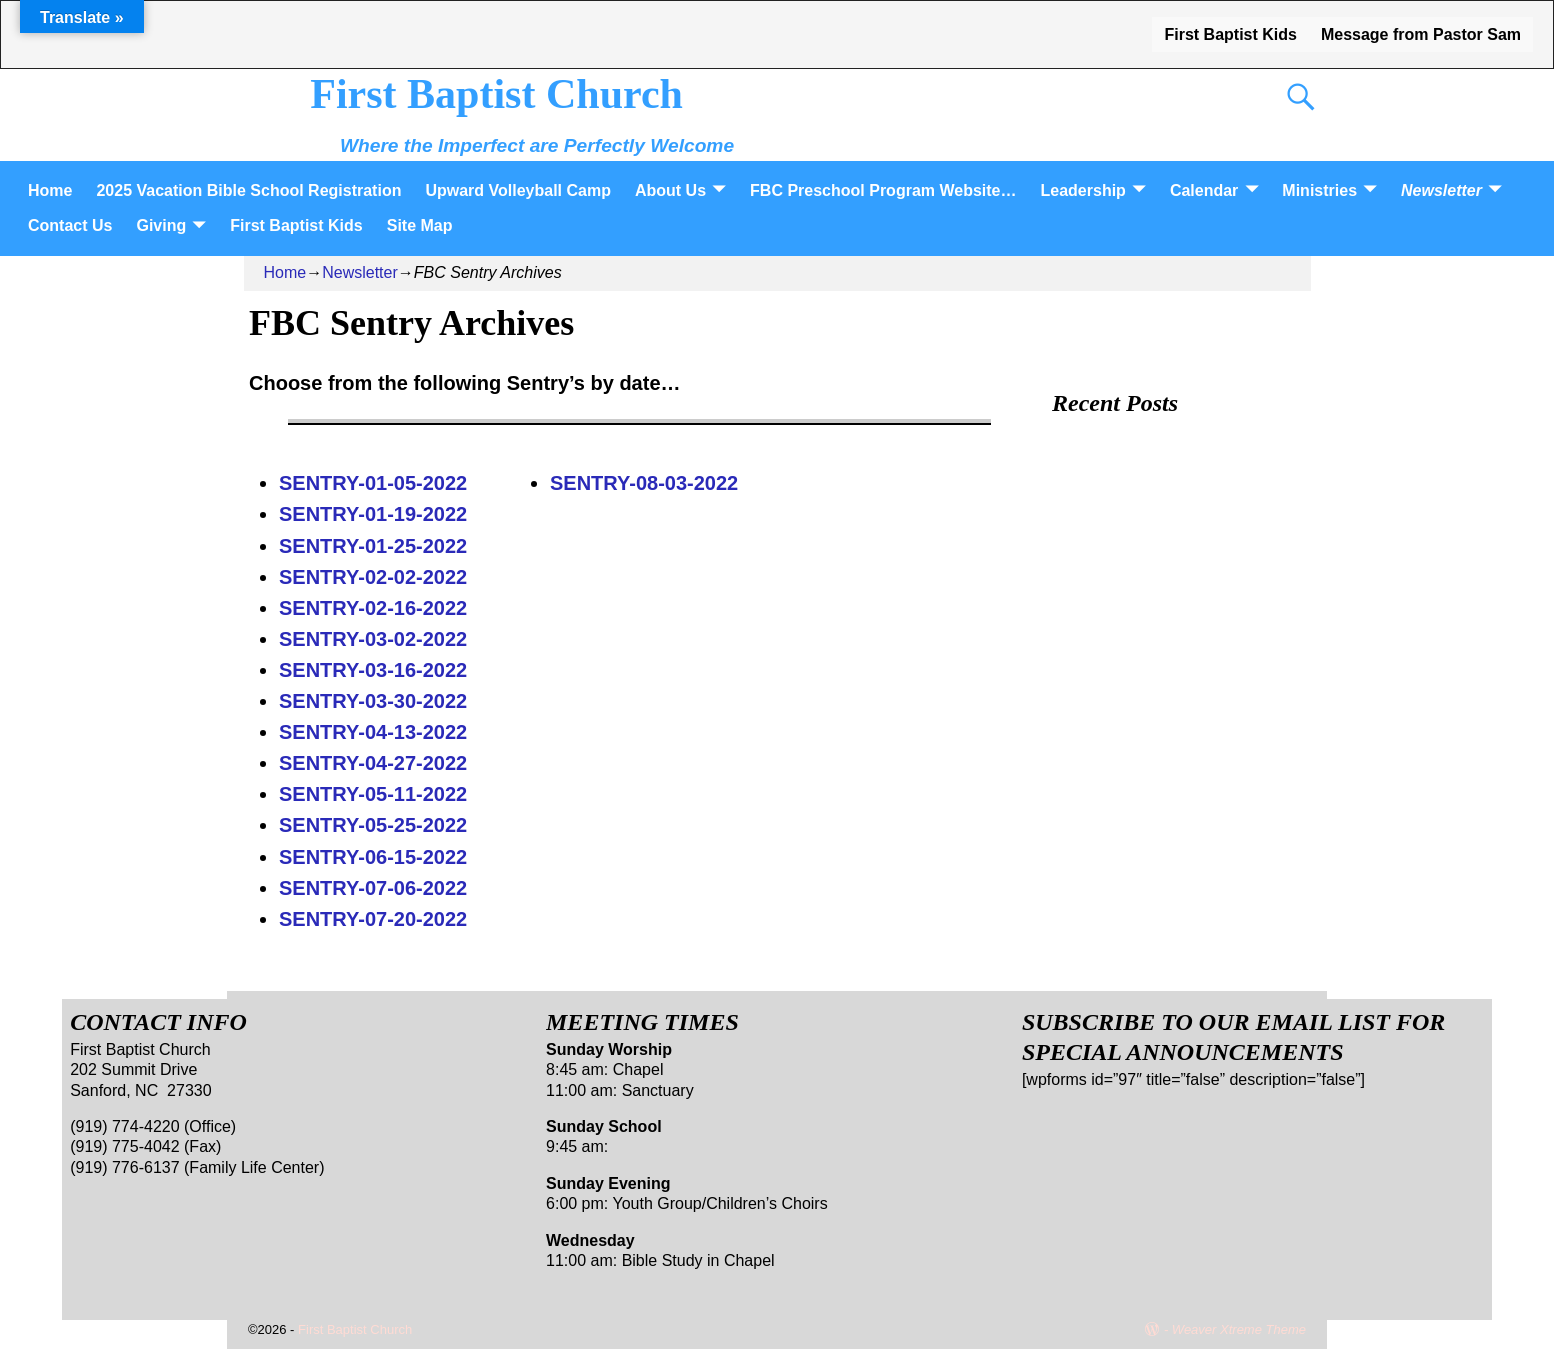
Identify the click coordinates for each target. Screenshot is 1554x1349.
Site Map (420, 225)
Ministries (1319, 190)
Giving (161, 225)
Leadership (1083, 190)
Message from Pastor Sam (1421, 34)
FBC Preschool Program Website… (883, 190)
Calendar (1204, 190)
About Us (670, 190)
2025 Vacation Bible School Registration (248, 190)
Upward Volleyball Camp (518, 190)
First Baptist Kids (1230, 34)
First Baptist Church (496, 94)
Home (50, 190)
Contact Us (70, 225)
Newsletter (1441, 190)
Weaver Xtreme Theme (1239, 1329)
